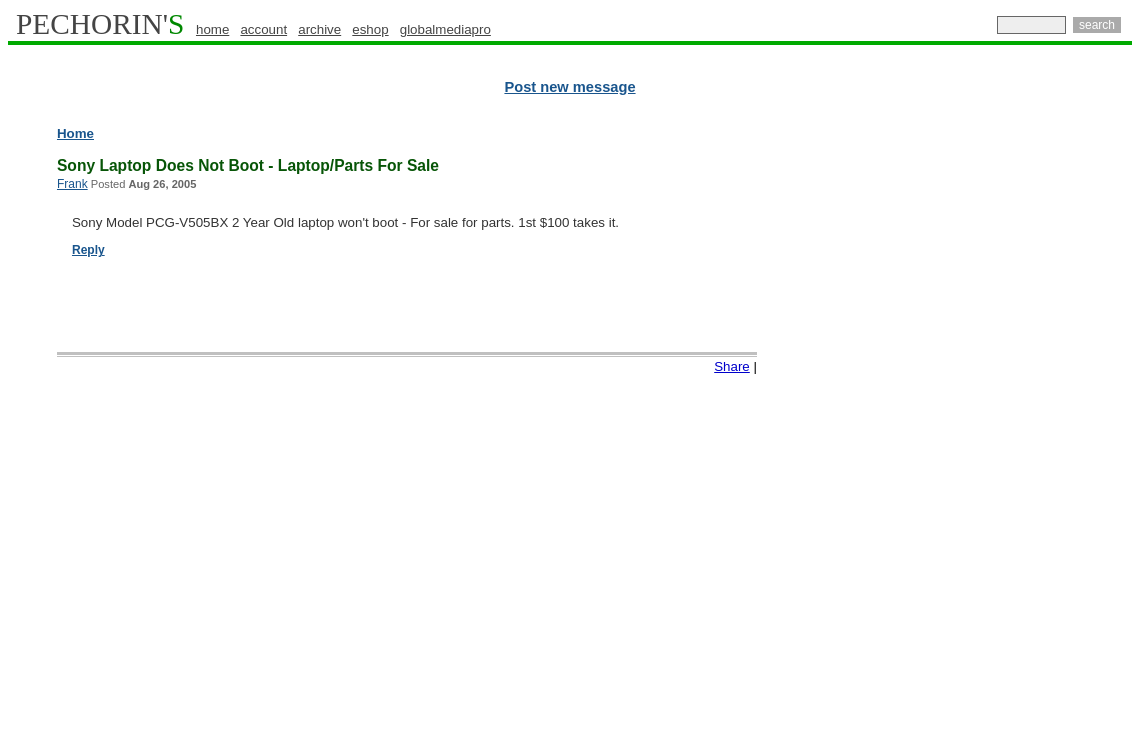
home (212, 29)
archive (319, 29)
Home (75, 133)
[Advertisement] (1045, 430)
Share (732, 366)
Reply (88, 250)
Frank (72, 184)
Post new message (569, 87)
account (263, 29)
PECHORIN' (100, 24)
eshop (370, 29)
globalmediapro (445, 29)
